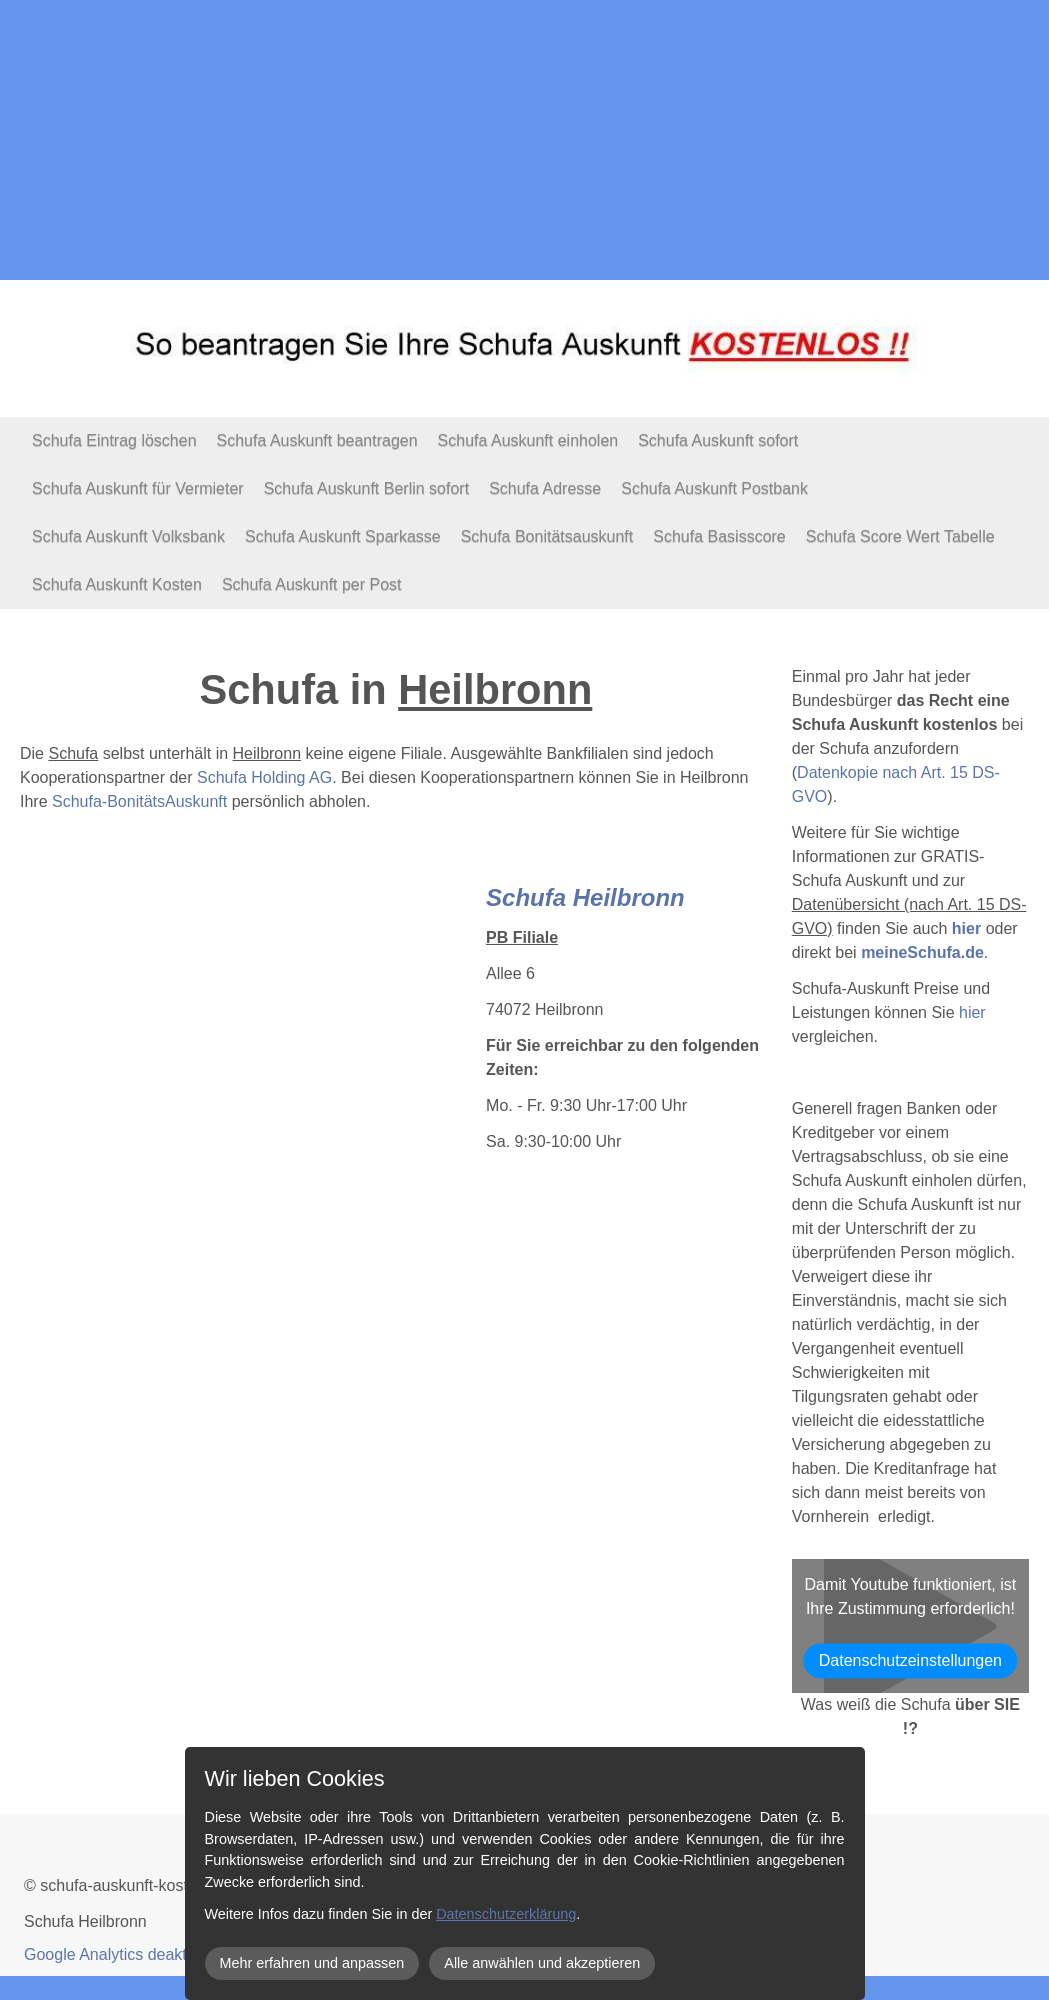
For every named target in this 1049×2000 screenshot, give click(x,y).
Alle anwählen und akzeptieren (542, 1963)
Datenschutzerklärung (506, 1914)
